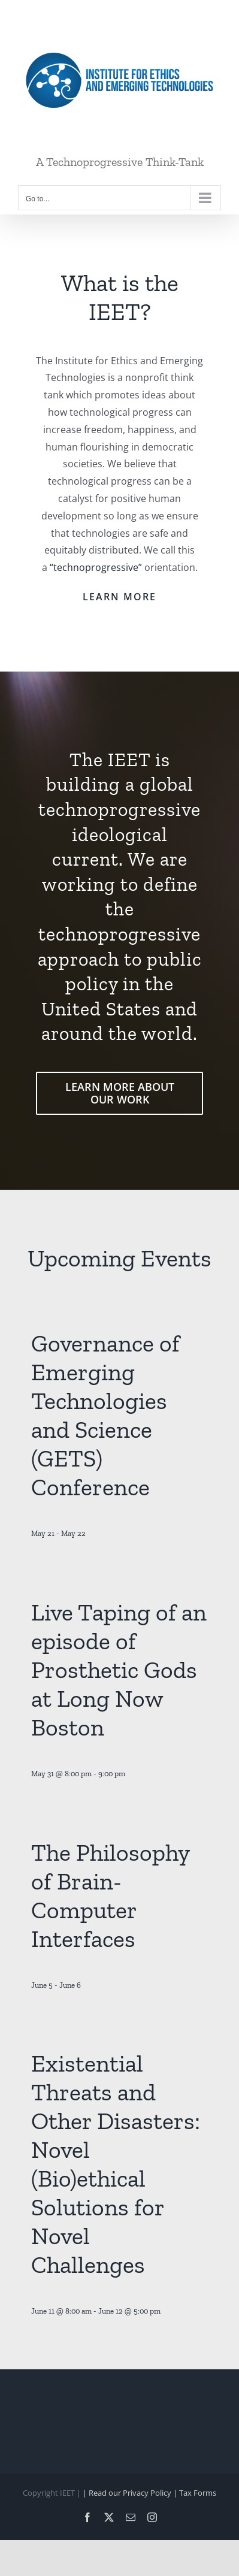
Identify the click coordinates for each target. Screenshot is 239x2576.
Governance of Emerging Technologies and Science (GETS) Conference (105, 1415)
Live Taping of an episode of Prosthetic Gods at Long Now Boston (119, 1669)
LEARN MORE (119, 596)
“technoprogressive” (96, 567)
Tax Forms (197, 2492)
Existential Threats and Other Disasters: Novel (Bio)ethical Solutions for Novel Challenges (115, 2164)
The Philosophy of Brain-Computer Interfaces (110, 1895)
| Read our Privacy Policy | (131, 2492)
